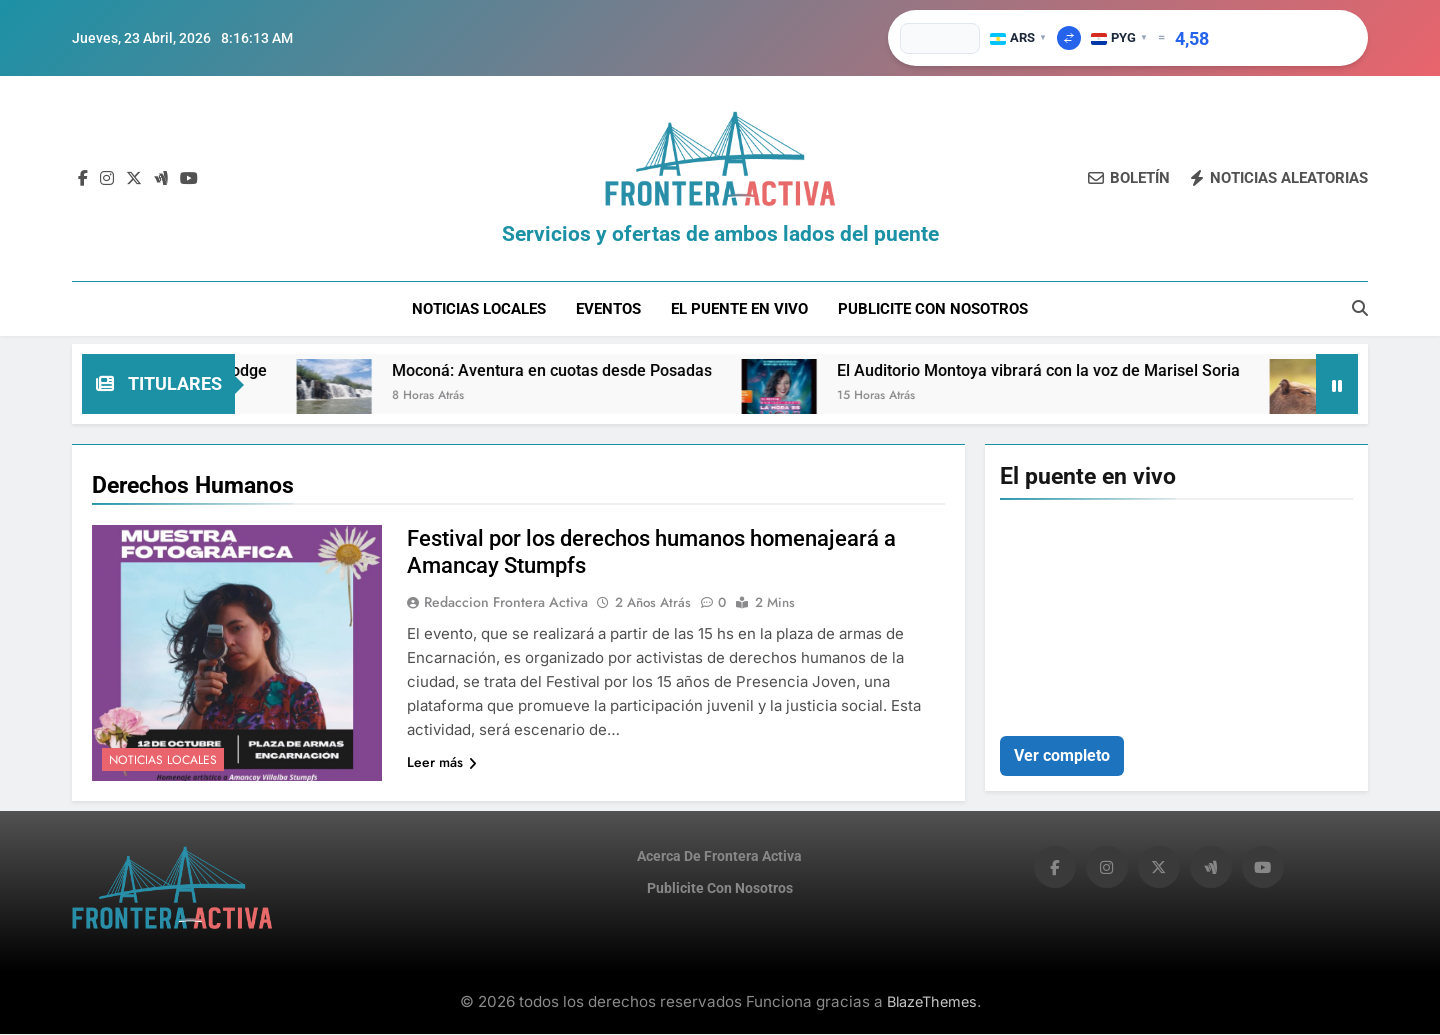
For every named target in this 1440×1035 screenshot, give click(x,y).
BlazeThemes (932, 1002)
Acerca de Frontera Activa (719, 858)
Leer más (442, 764)
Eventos (608, 309)
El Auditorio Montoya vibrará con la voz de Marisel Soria (1061, 372)
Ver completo (1062, 756)
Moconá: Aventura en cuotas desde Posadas (575, 372)
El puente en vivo (739, 309)
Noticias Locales (479, 309)
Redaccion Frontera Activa (506, 604)
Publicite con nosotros (933, 309)
